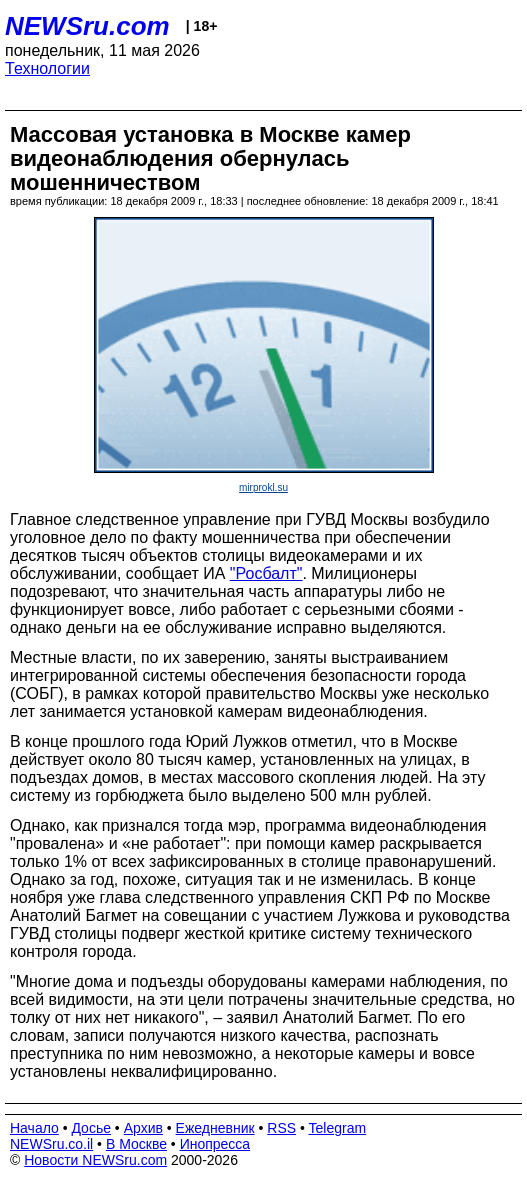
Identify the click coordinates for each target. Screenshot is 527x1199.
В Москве (136, 1144)
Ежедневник (215, 1128)
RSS (281, 1128)
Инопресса (215, 1144)
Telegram (338, 1128)
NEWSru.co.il (51, 1144)
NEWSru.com (87, 26)
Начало (34, 1128)
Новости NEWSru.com (95, 1160)
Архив (143, 1128)
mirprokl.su (263, 487)
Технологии (47, 68)
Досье (91, 1128)
